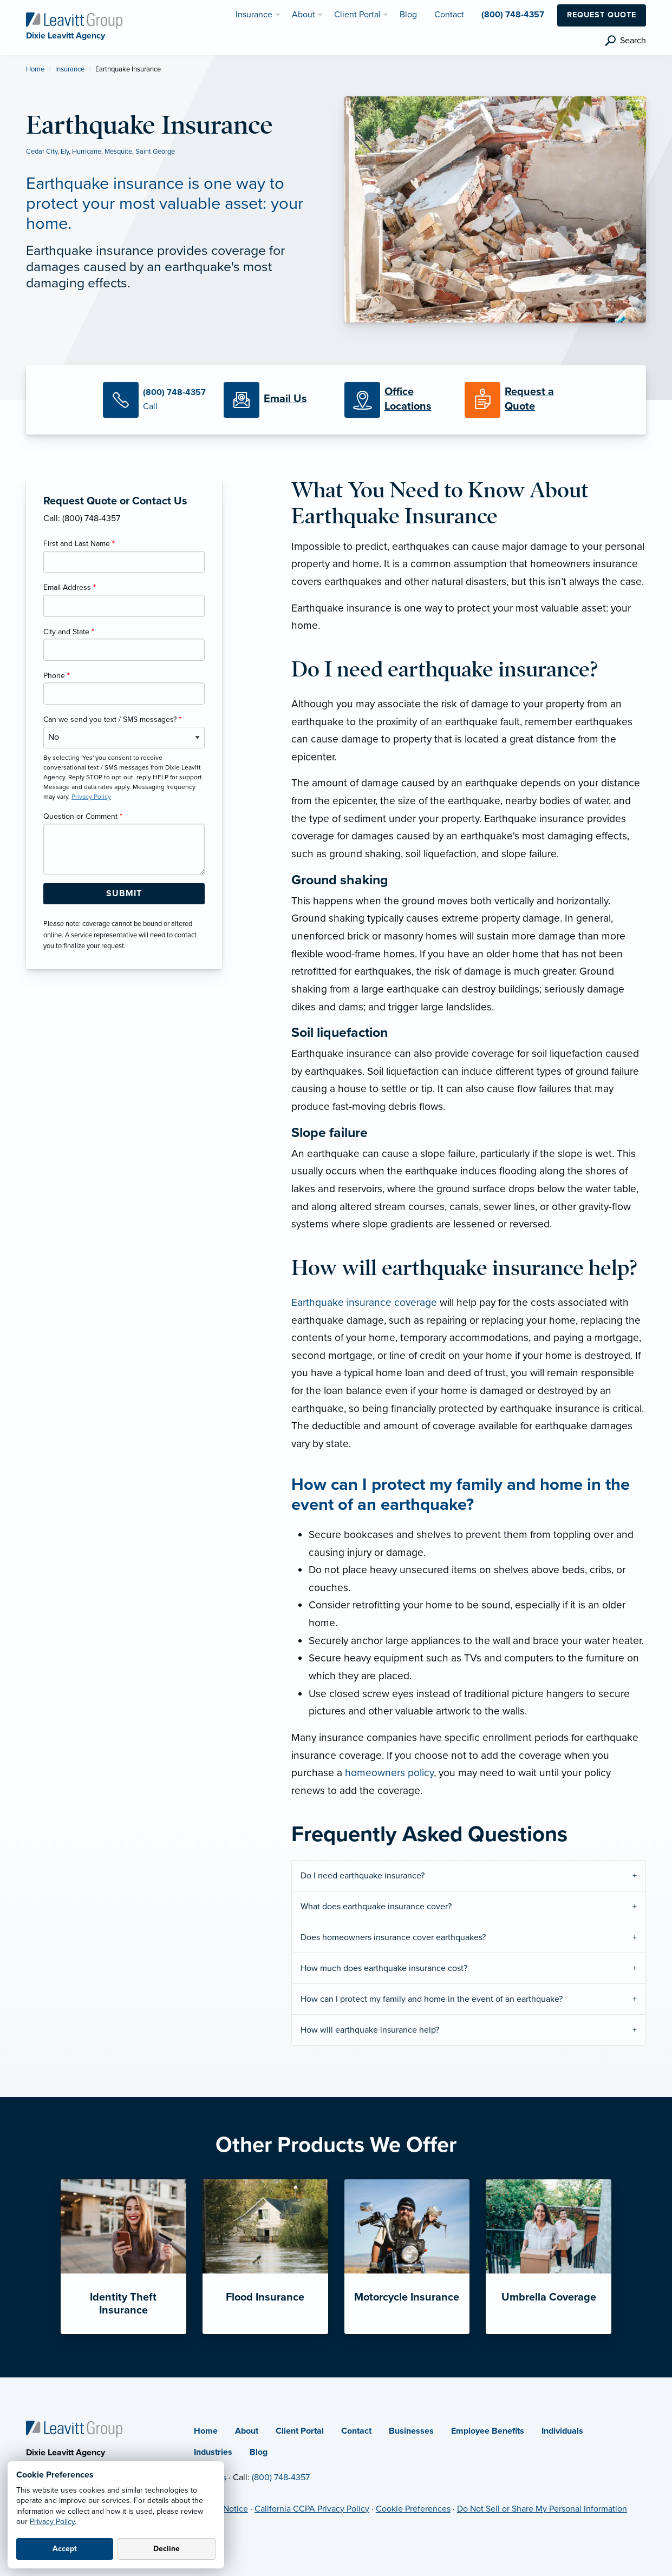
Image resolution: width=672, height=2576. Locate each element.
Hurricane (86, 151)
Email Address (69, 587)
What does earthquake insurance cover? (376, 1906)
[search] (625, 41)
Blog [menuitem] (408, 14)
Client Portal (300, 2431)
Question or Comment (82, 816)
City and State (68, 631)
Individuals (562, 2431)
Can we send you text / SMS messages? (112, 719)
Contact (356, 2431)
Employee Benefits (487, 2431)
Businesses (411, 2431)
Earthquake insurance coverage (364, 1302)
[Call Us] (155, 400)
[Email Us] (285, 399)
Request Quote (601, 14)
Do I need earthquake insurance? (363, 1875)
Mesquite (118, 151)
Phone (56, 675)
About (246, 2431)
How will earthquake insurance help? (370, 2030)
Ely (65, 151)
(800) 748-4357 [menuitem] (512, 14)
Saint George (155, 151)
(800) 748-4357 (281, 2477)
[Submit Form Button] (124, 894)
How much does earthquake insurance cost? (384, 1968)
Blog (259, 2452)
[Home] (74, 2428)
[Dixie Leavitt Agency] (74, 20)
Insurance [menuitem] (254, 14)
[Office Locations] (396, 400)
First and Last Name (79, 543)
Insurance (69, 69)
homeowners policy (389, 1772)
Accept (65, 2548)
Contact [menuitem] (449, 14)
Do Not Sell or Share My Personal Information (542, 2508)
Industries (213, 2452)
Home (35, 69)
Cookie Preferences (413, 2508)
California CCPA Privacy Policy (312, 2508)
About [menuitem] (303, 14)
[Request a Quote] (517, 400)
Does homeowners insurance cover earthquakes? (393, 1937)
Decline (166, 2548)
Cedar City (41, 151)
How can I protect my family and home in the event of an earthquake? (432, 1999)
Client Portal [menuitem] (357, 14)
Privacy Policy (52, 2521)
